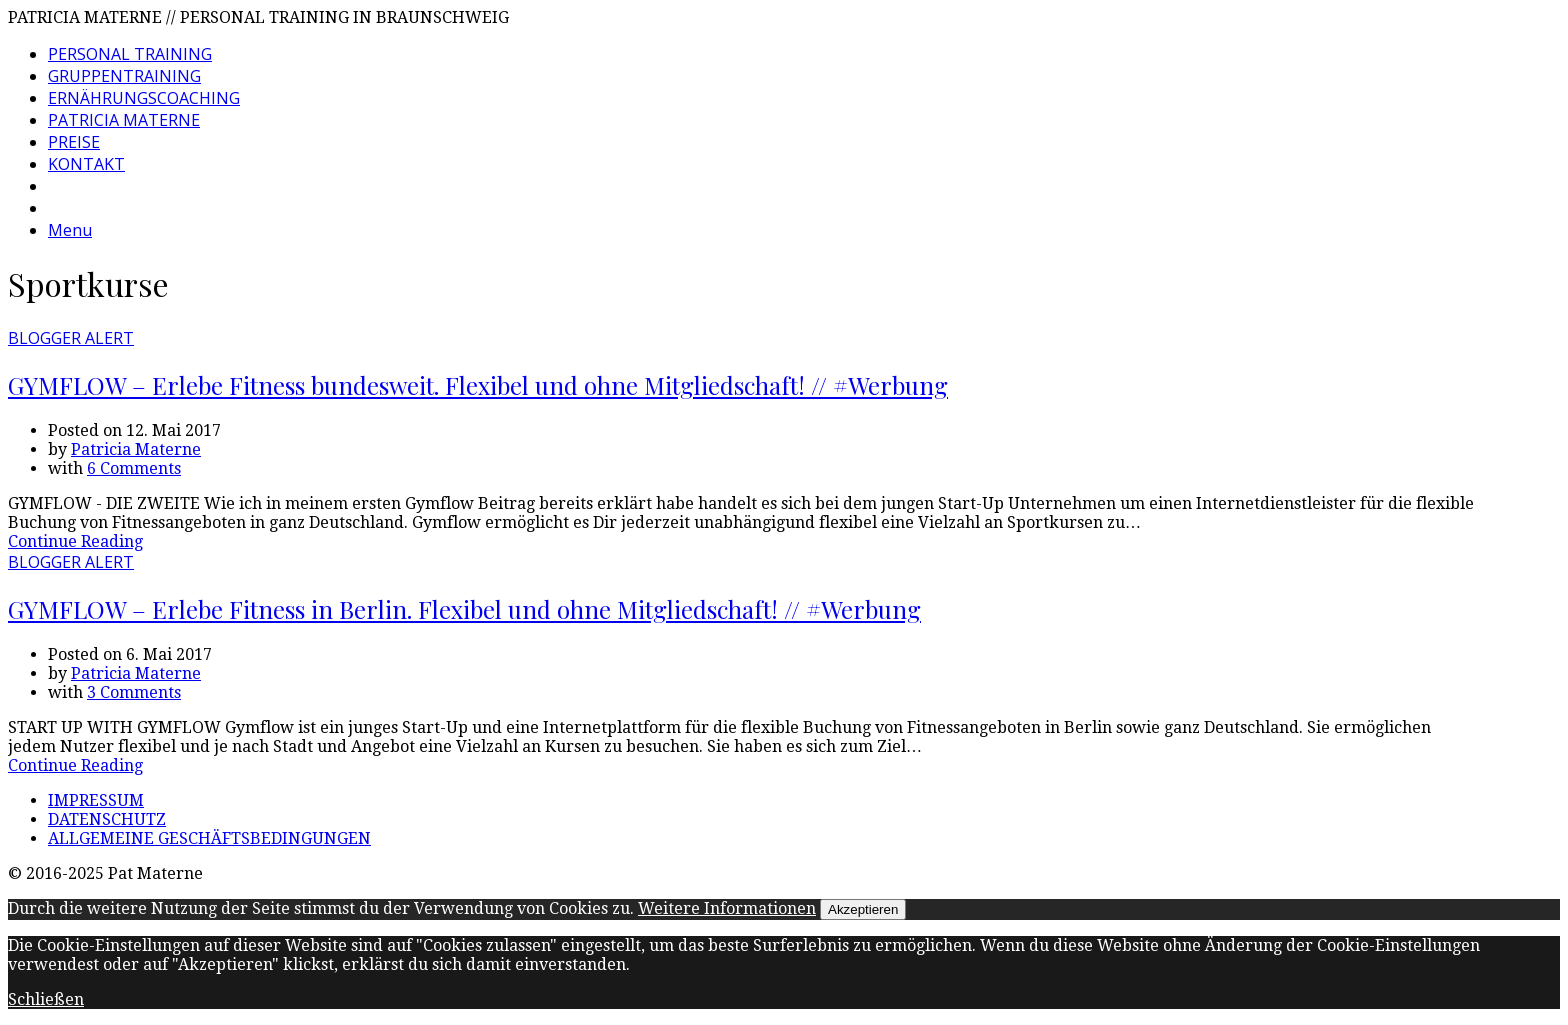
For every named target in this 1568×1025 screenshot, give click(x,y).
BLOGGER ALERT (71, 338)
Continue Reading (75, 541)
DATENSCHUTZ (107, 819)
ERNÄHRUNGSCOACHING (144, 98)
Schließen (46, 999)
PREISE (74, 142)
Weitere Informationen (727, 908)
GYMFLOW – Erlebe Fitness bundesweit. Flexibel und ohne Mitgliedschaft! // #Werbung (478, 385)
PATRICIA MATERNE (124, 120)
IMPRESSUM (96, 800)
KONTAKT (86, 164)
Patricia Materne (136, 449)
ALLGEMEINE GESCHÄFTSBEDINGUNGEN (209, 838)
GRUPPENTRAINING (124, 76)
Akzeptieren (863, 909)
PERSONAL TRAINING (130, 54)
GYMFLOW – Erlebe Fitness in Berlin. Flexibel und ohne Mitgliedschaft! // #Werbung (464, 609)
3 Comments (134, 692)
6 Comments (134, 468)
